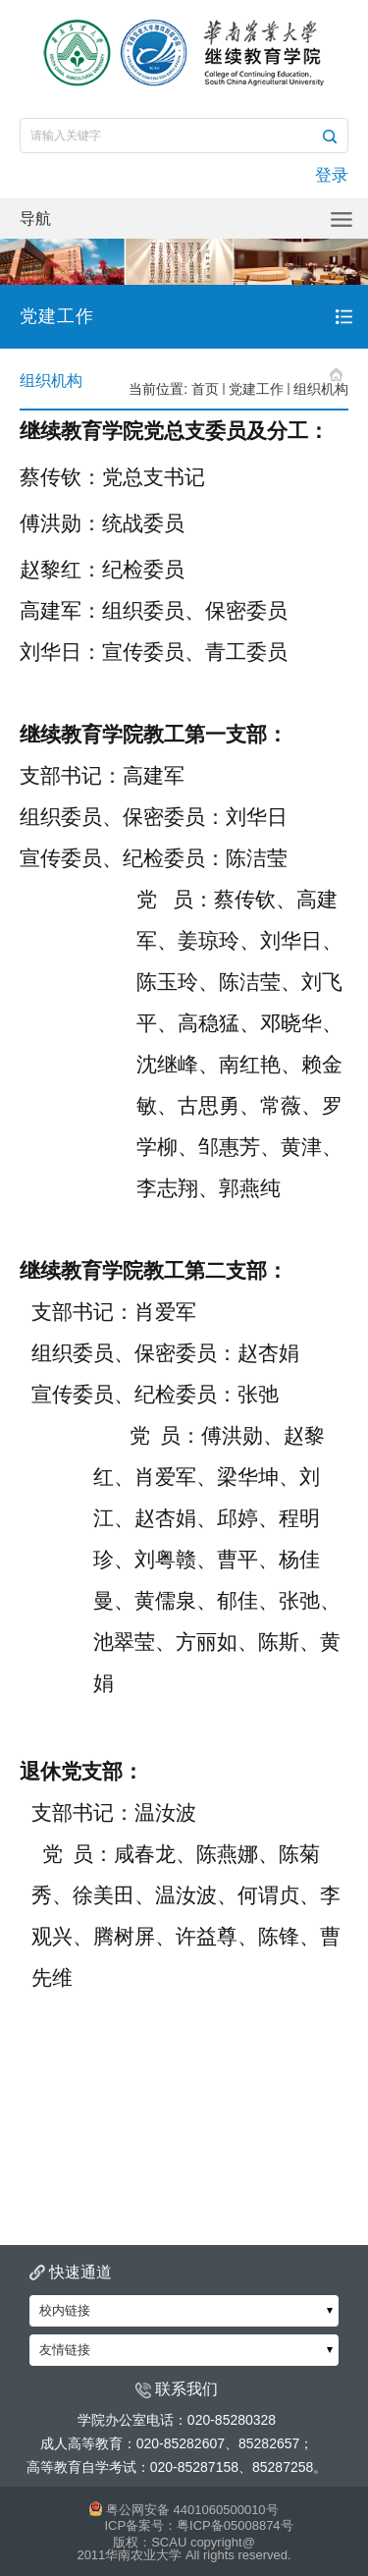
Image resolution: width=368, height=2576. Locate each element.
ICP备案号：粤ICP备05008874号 (198, 2525)
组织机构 (320, 389)
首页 (205, 389)
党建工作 (256, 389)
